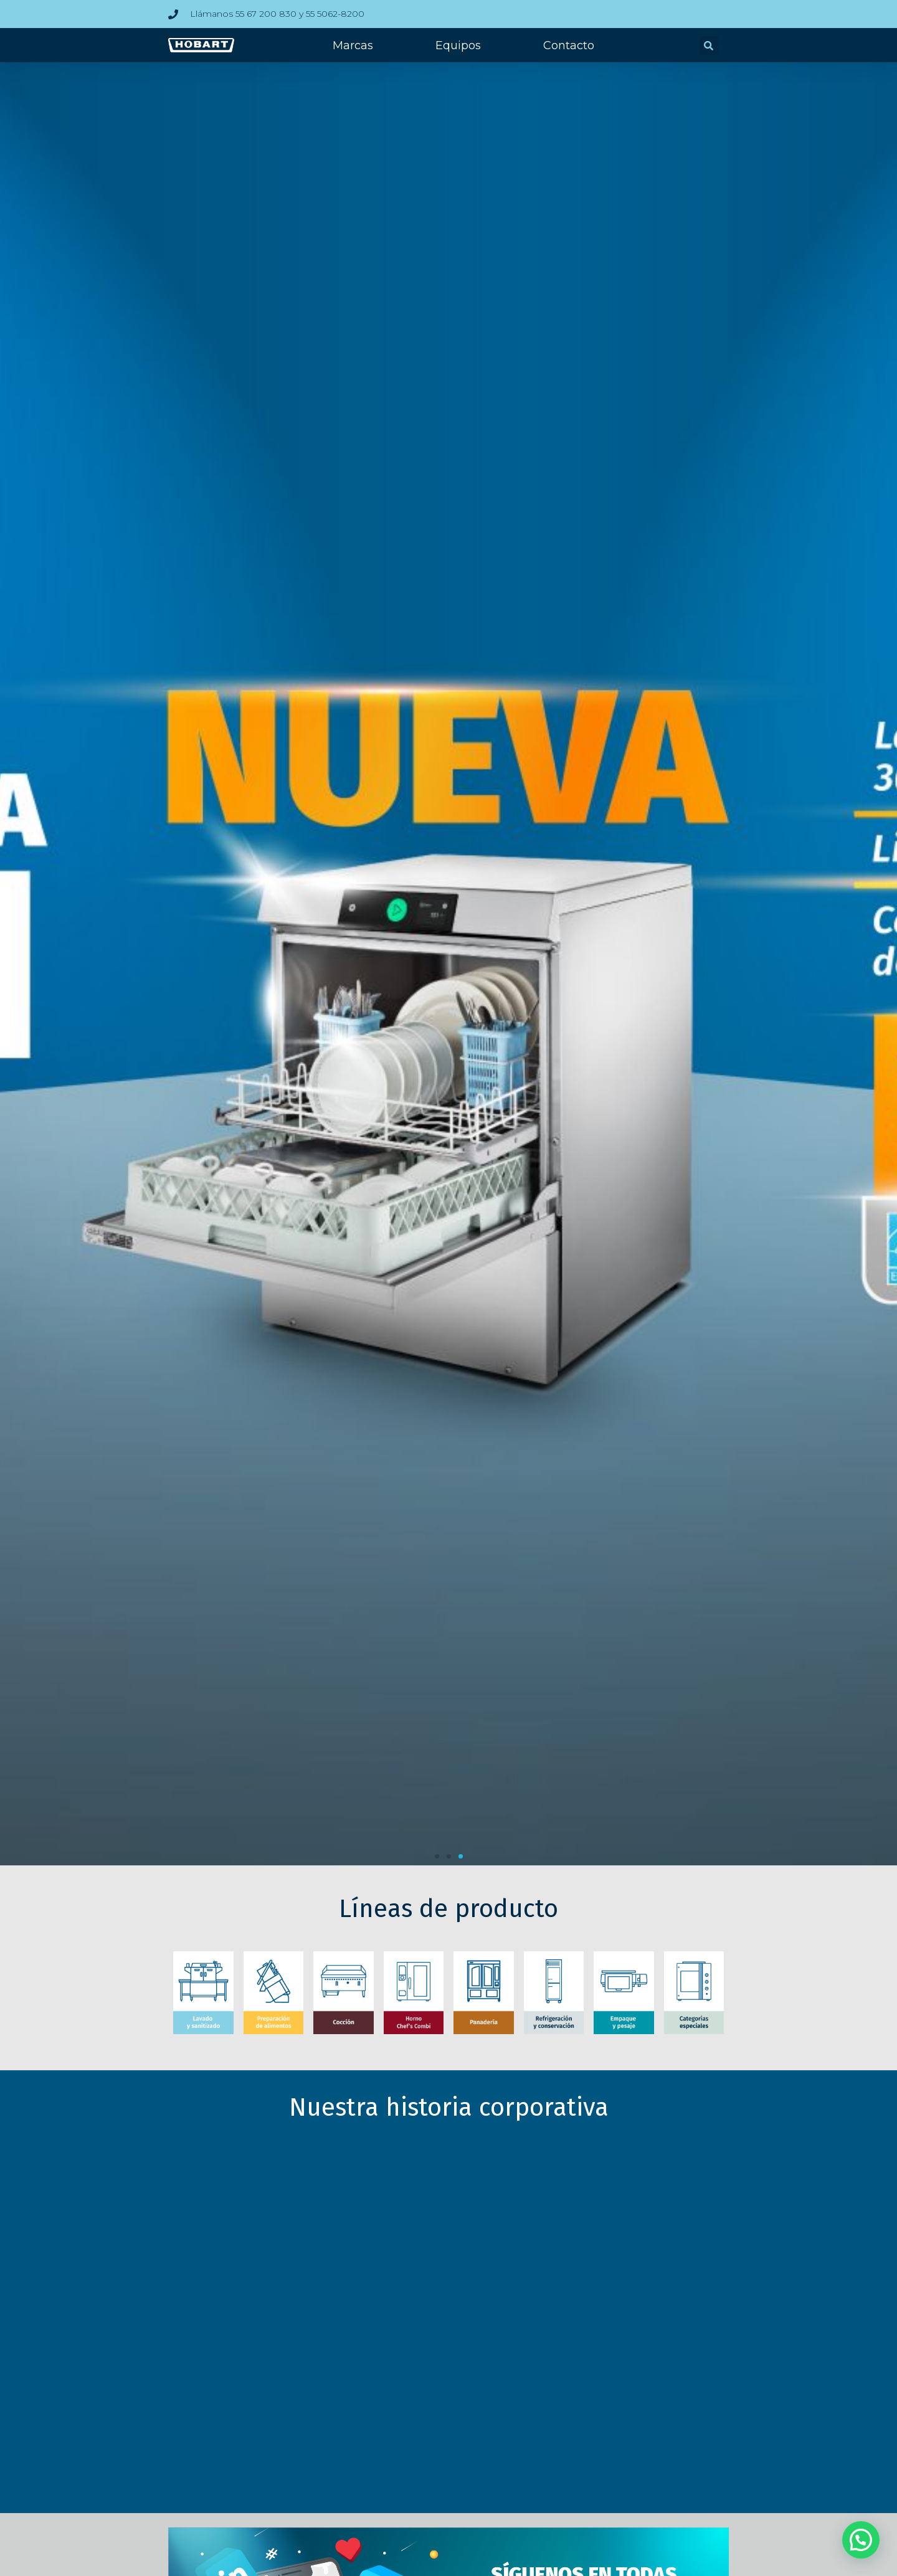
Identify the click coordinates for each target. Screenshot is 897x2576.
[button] (709, 45)
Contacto (568, 45)
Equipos (458, 45)
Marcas (353, 45)
